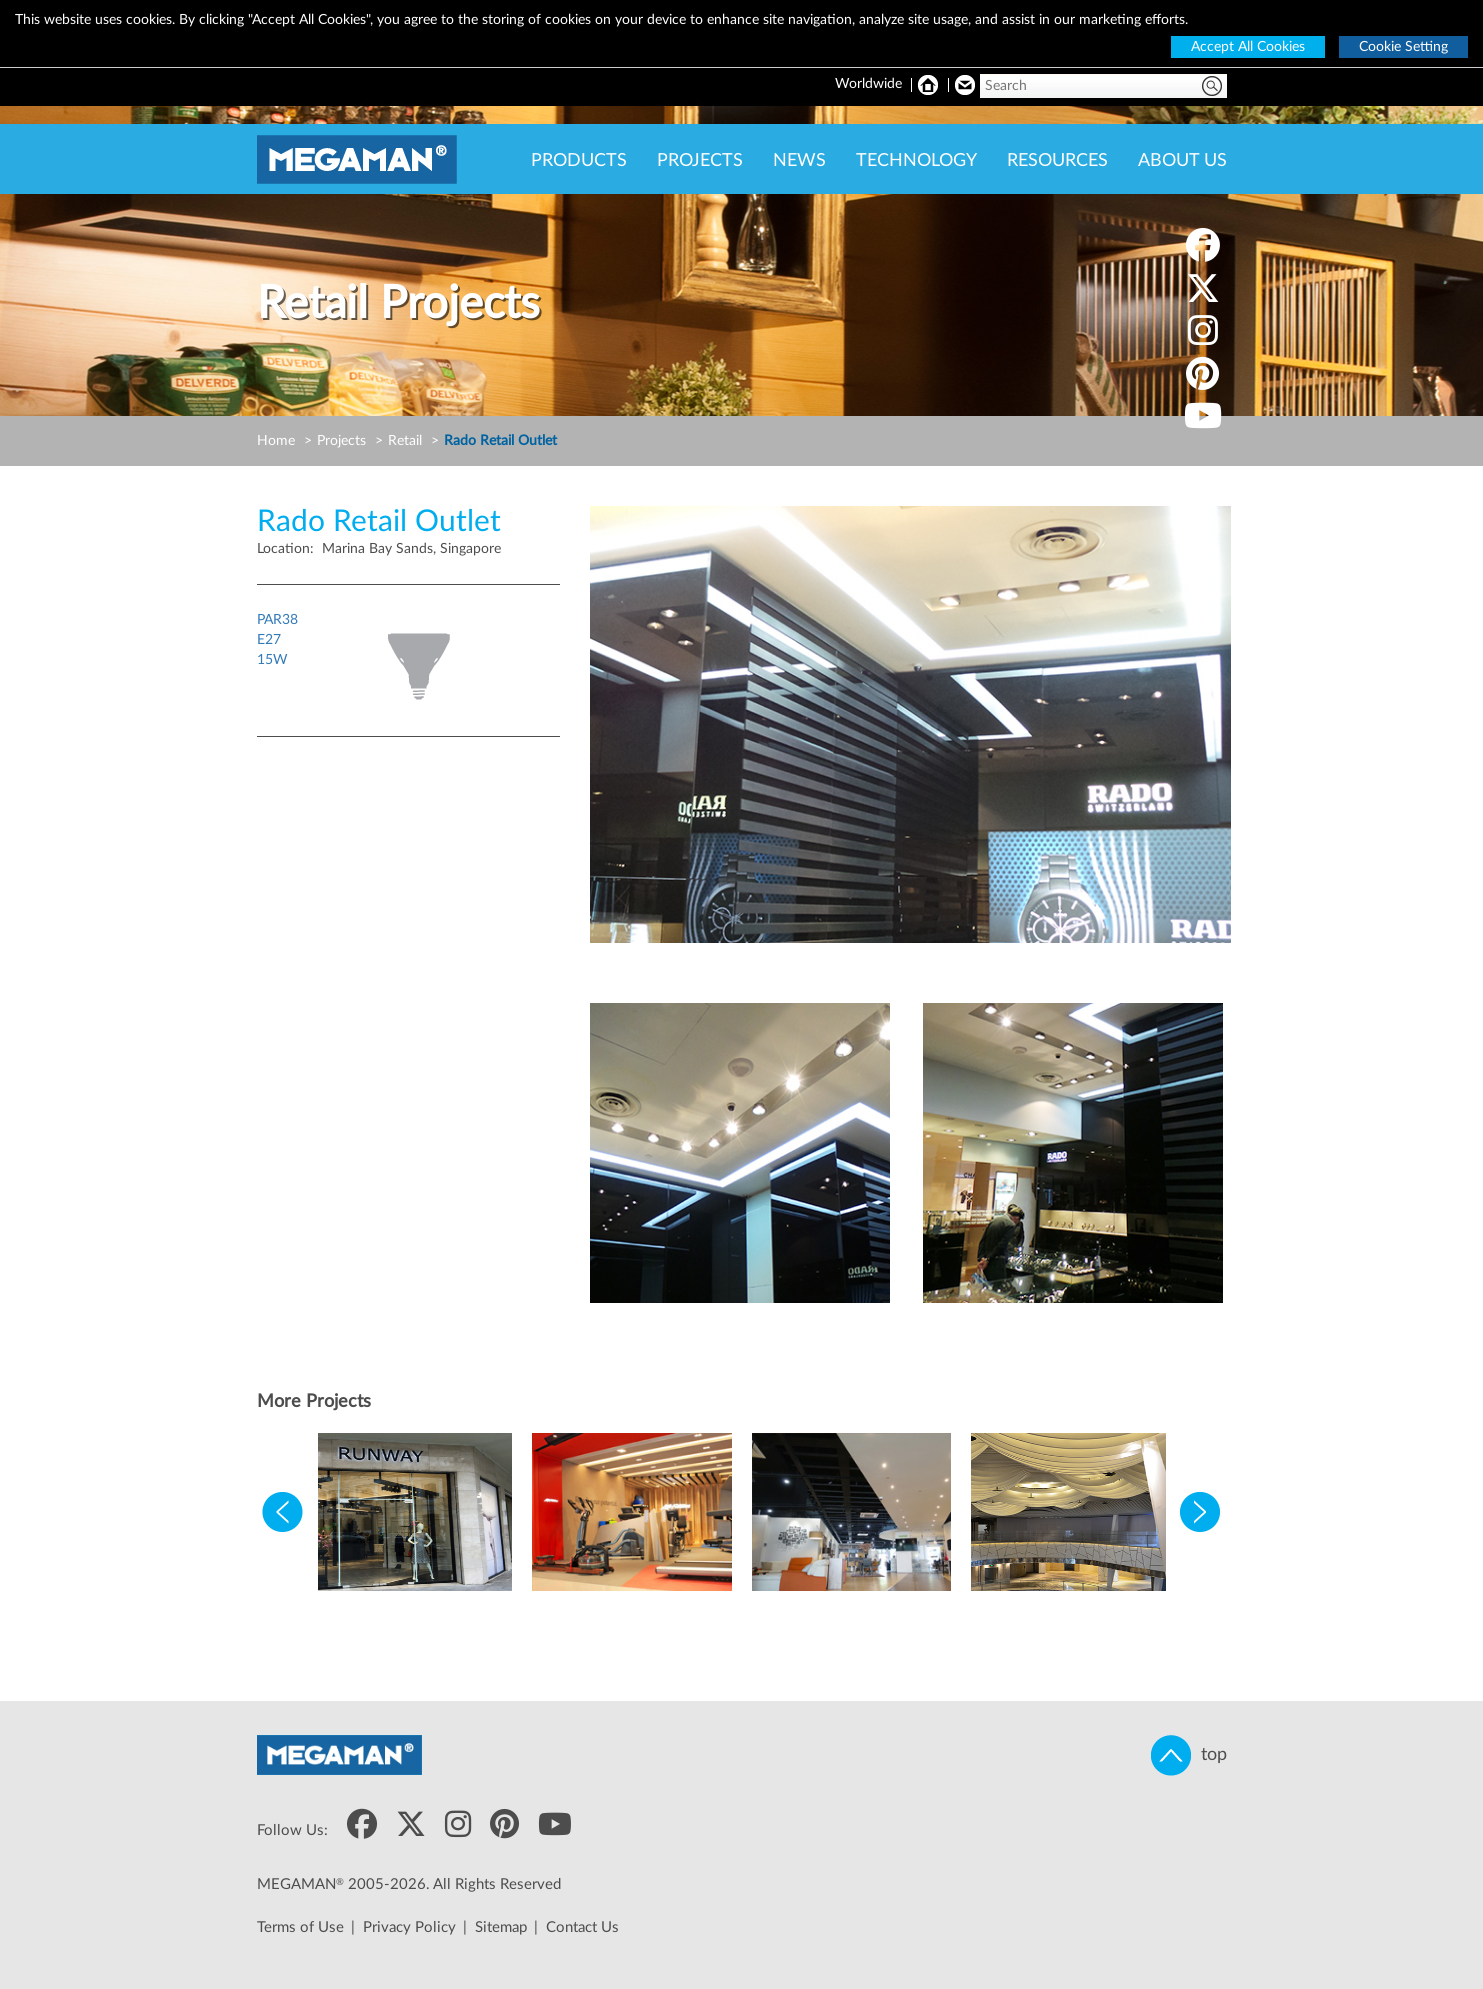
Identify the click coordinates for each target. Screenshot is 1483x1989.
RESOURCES (1057, 161)
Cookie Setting (1403, 47)
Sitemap (501, 1927)
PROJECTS (700, 161)
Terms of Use (300, 1927)
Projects (341, 441)
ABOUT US (1182, 161)
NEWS (799, 161)
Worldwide (868, 84)
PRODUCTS (579, 161)
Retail (405, 441)
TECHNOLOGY (916, 161)
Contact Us (582, 1927)
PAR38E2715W (277, 640)
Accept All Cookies (1248, 47)
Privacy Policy (409, 1927)
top (1189, 1755)
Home (276, 441)
